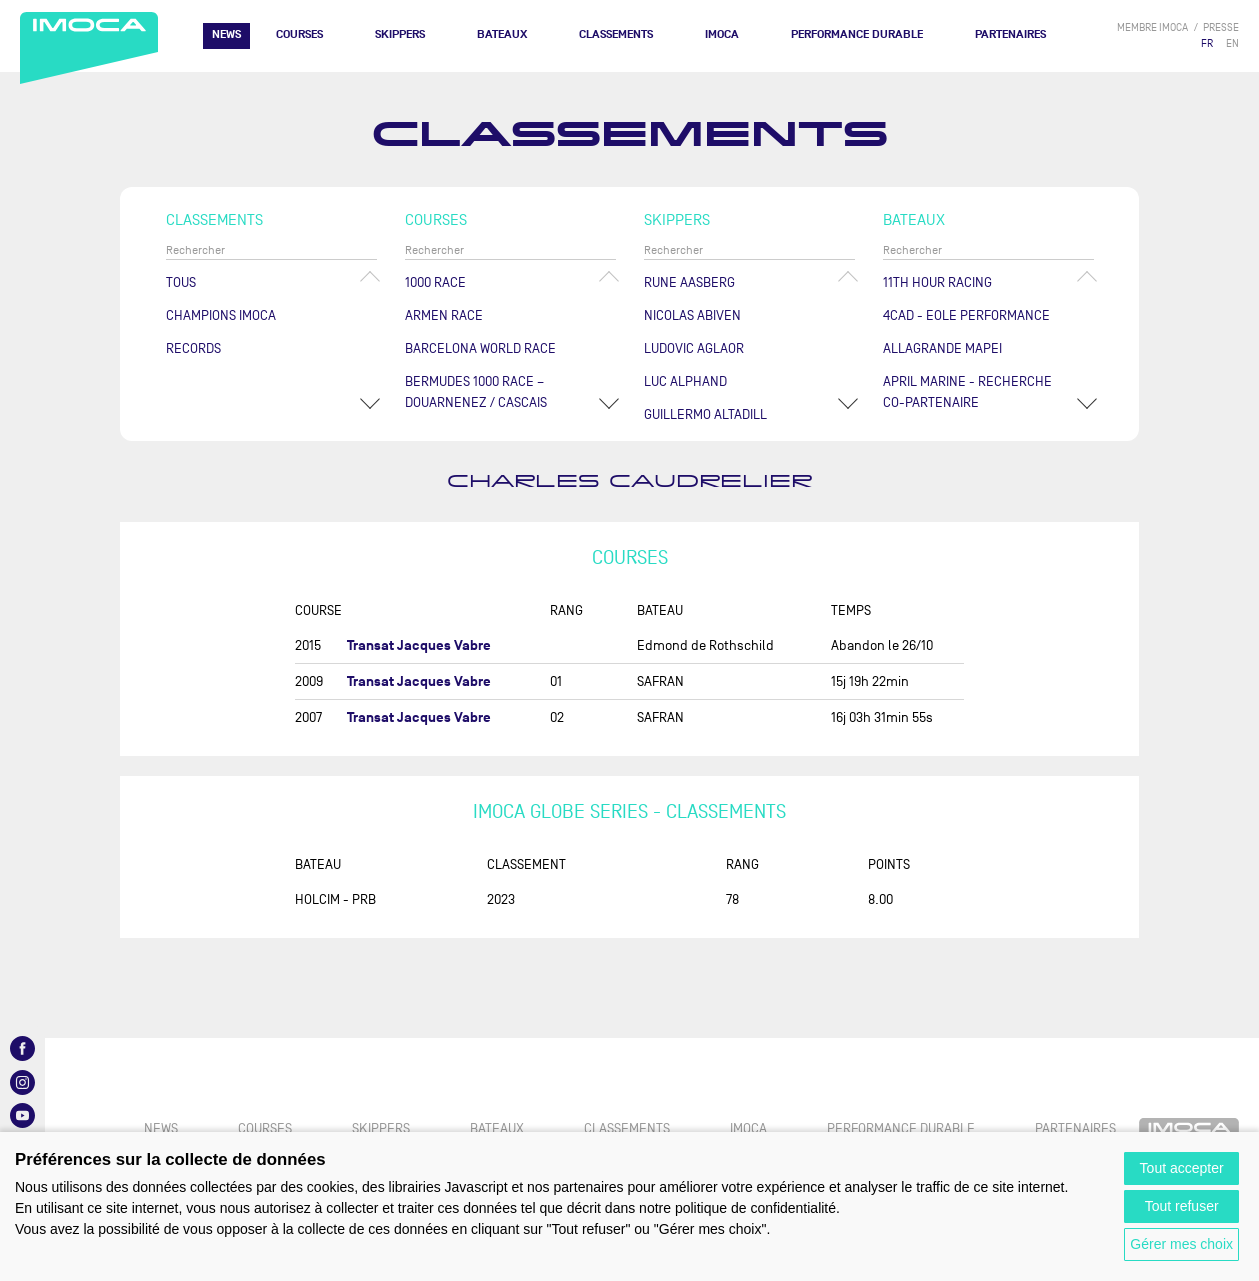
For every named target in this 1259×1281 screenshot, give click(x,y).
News (226, 34)
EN (1232, 43)
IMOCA (722, 34)
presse (1221, 27)
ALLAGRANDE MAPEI (942, 348)
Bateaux (502, 34)
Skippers (400, 34)
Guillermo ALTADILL (705, 414)
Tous (181, 282)
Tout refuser (1182, 1206)
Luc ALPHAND (685, 381)
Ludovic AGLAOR (694, 348)
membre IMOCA (1152, 27)
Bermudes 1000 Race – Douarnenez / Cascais (476, 392)
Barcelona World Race (480, 348)
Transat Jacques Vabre (419, 645)
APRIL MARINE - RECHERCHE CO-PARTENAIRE (967, 392)
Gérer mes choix (1181, 1244)
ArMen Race (444, 315)
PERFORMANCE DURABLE (857, 34)
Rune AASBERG (689, 282)
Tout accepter (1182, 1168)
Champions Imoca (221, 315)
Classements (616, 34)
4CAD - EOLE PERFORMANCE (966, 315)
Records (193, 348)
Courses (299, 34)
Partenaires (1010, 34)
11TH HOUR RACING (937, 282)
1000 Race (435, 282)
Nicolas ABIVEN (692, 315)
